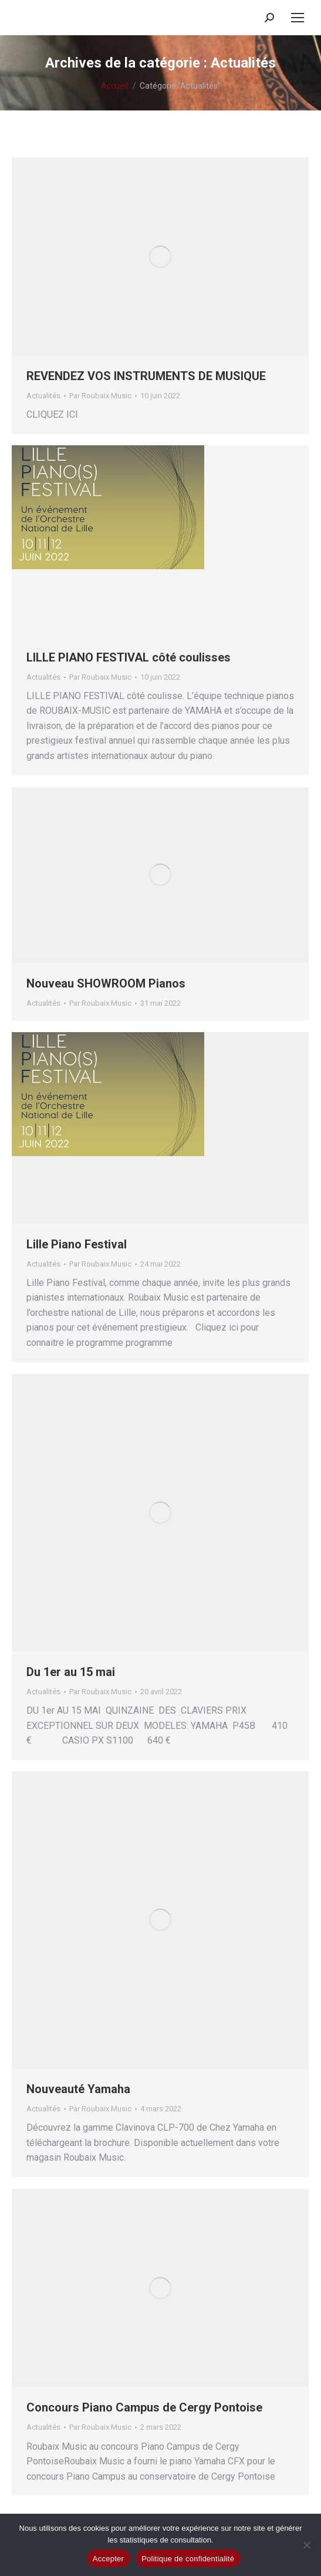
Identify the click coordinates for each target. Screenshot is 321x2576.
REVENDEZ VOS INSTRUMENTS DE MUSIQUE (146, 376)
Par (100, 395)
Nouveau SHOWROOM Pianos (105, 983)
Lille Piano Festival (76, 1244)
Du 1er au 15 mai (70, 1672)
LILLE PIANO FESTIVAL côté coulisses (128, 657)
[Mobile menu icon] (297, 17)
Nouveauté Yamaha (78, 2089)
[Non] (306, 2545)
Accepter (108, 2558)
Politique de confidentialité (187, 2558)
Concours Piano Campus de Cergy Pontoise (144, 2407)
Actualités (43, 395)
